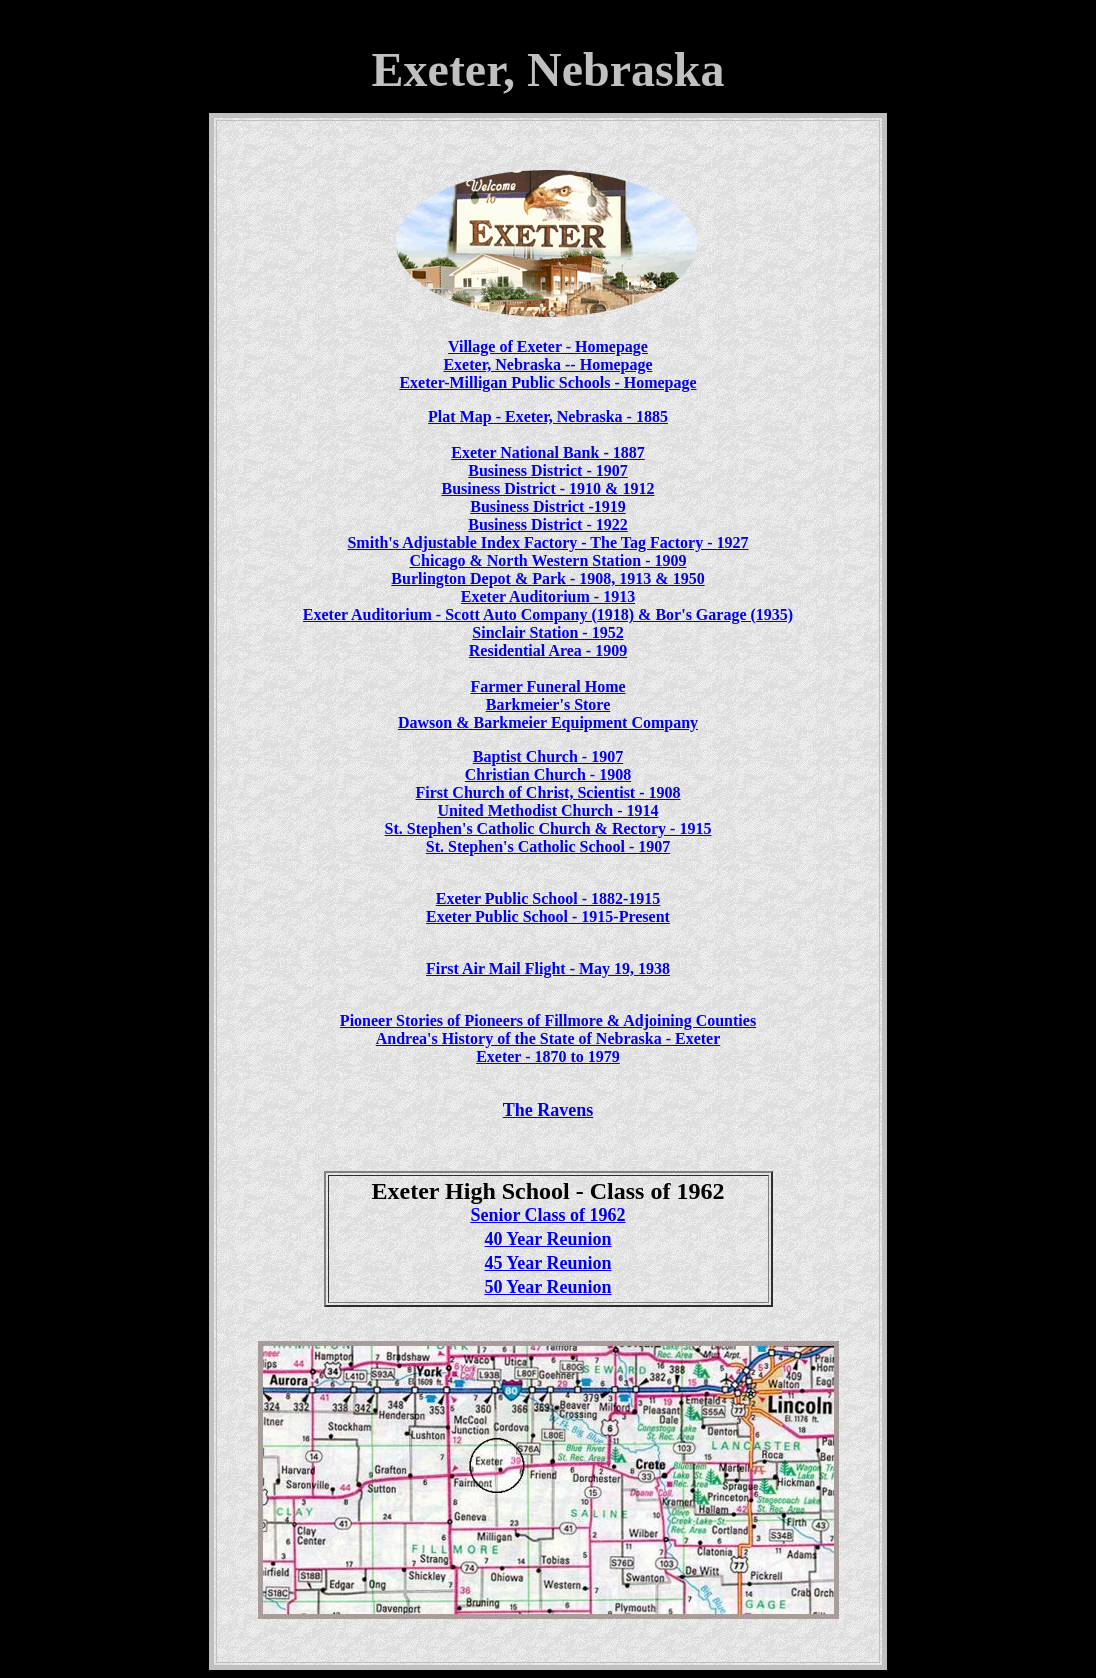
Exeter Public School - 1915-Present (548, 916)
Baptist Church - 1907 (548, 756)
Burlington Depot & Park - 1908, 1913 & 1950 (547, 578)
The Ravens (548, 1110)
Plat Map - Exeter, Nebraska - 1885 (548, 416)
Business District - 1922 (548, 524)
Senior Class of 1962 (547, 1215)
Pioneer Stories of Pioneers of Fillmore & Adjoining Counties (548, 1020)
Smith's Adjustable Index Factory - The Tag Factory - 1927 (547, 542)
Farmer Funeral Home (547, 686)
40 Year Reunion (547, 1239)
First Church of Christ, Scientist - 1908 (547, 792)
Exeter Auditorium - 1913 (548, 596)
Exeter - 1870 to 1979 (548, 1056)
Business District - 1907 (548, 470)
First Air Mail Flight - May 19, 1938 (548, 968)
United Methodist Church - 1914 (547, 810)
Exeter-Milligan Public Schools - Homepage (547, 382)
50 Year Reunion (547, 1287)
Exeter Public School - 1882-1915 (548, 898)
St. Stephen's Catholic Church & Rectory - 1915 (548, 828)
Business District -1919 (548, 506)
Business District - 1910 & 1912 (548, 488)
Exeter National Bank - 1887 (547, 452)
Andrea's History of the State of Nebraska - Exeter (548, 1038)
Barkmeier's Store (548, 704)
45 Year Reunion (547, 1263)
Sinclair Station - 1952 (547, 632)
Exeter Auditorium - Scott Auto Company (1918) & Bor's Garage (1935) (548, 614)
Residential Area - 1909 (548, 650)
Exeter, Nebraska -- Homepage (547, 364)
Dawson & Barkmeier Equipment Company (548, 722)
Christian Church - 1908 (548, 774)
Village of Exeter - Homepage (548, 346)
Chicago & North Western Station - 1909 (547, 560)
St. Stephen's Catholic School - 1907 (548, 846)
